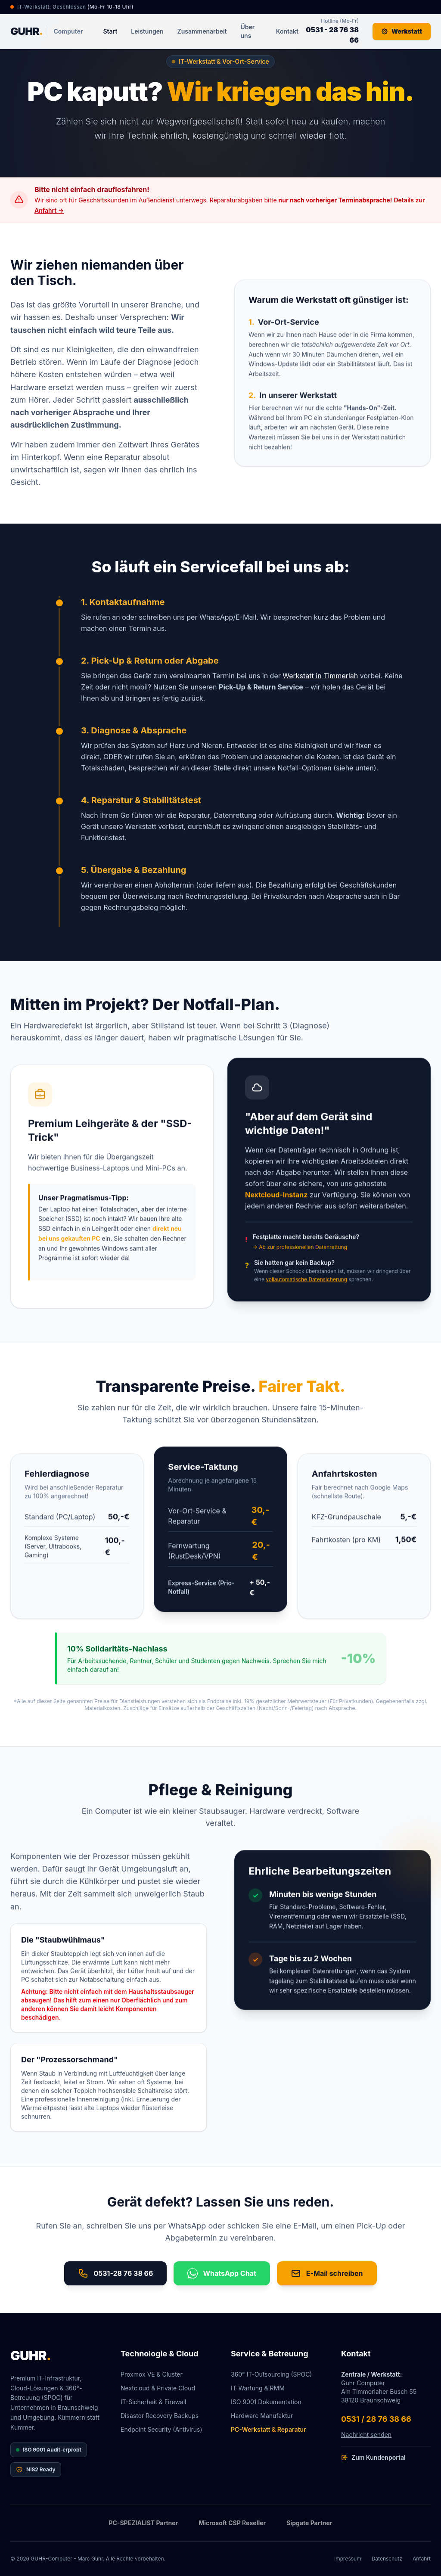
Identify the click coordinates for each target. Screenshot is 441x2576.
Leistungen (147, 31)
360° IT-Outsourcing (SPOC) (271, 2374)
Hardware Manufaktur (262, 2415)
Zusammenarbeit (202, 31)
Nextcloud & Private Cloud (158, 2388)
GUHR (30, 2355)
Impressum (347, 2558)
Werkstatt (401, 31)
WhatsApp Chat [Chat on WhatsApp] (221, 2278)
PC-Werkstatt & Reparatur (268, 2429)
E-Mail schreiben (327, 2278)
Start (110, 31)
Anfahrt (422, 2558)
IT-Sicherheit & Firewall (153, 2401)
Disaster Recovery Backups (160, 2415)
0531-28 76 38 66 (115, 2278)
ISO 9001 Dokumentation (266, 2401)
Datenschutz (387, 2558)
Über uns (248, 31)
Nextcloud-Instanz (276, 1207)
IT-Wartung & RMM (258, 2388)
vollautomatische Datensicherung (306, 1292)
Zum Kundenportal (373, 2457)
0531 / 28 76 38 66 (376, 2419)
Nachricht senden (366, 2434)
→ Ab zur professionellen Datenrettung (299, 1260)
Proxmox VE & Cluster (152, 2374)
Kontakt (287, 31)
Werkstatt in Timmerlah (320, 681)
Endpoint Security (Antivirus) (161, 2429)
